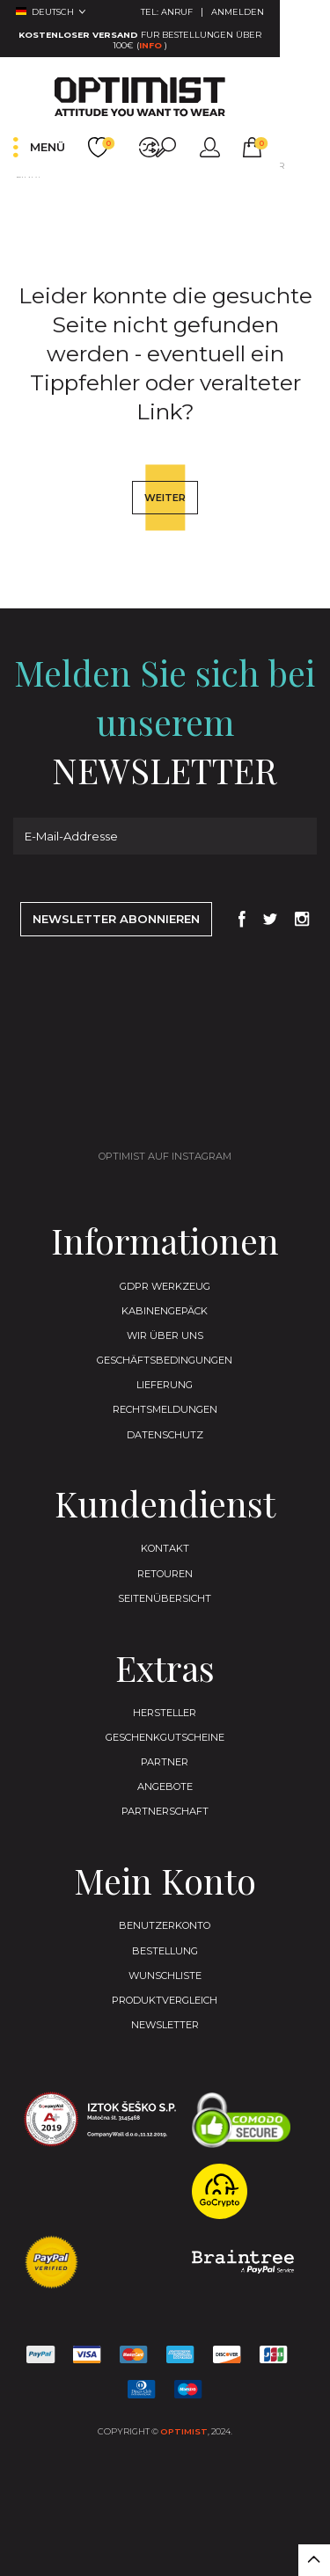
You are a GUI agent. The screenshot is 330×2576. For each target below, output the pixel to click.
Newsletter (164, 2100)
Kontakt (164, 1604)
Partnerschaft (165, 1879)
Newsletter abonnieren (116, 960)
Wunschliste (164, 2047)
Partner (164, 1826)
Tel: (217, 13)
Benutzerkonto (164, 1995)
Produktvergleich (165, 2074)
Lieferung (165, 1435)
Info (301, 37)
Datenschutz (165, 1488)
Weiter (165, 530)
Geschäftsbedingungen (164, 1409)
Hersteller (164, 1773)
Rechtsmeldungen (165, 1462)
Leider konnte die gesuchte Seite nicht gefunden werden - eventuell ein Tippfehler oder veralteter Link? (150, 195)
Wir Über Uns (165, 1383)
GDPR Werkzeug (164, 1330)
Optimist (184, 2509)
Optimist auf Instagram (164, 1199)
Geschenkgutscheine (164, 1799)
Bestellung (164, 2021)
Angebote (164, 1852)
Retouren (165, 1631)
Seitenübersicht (165, 1657)
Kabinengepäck (165, 1356)
